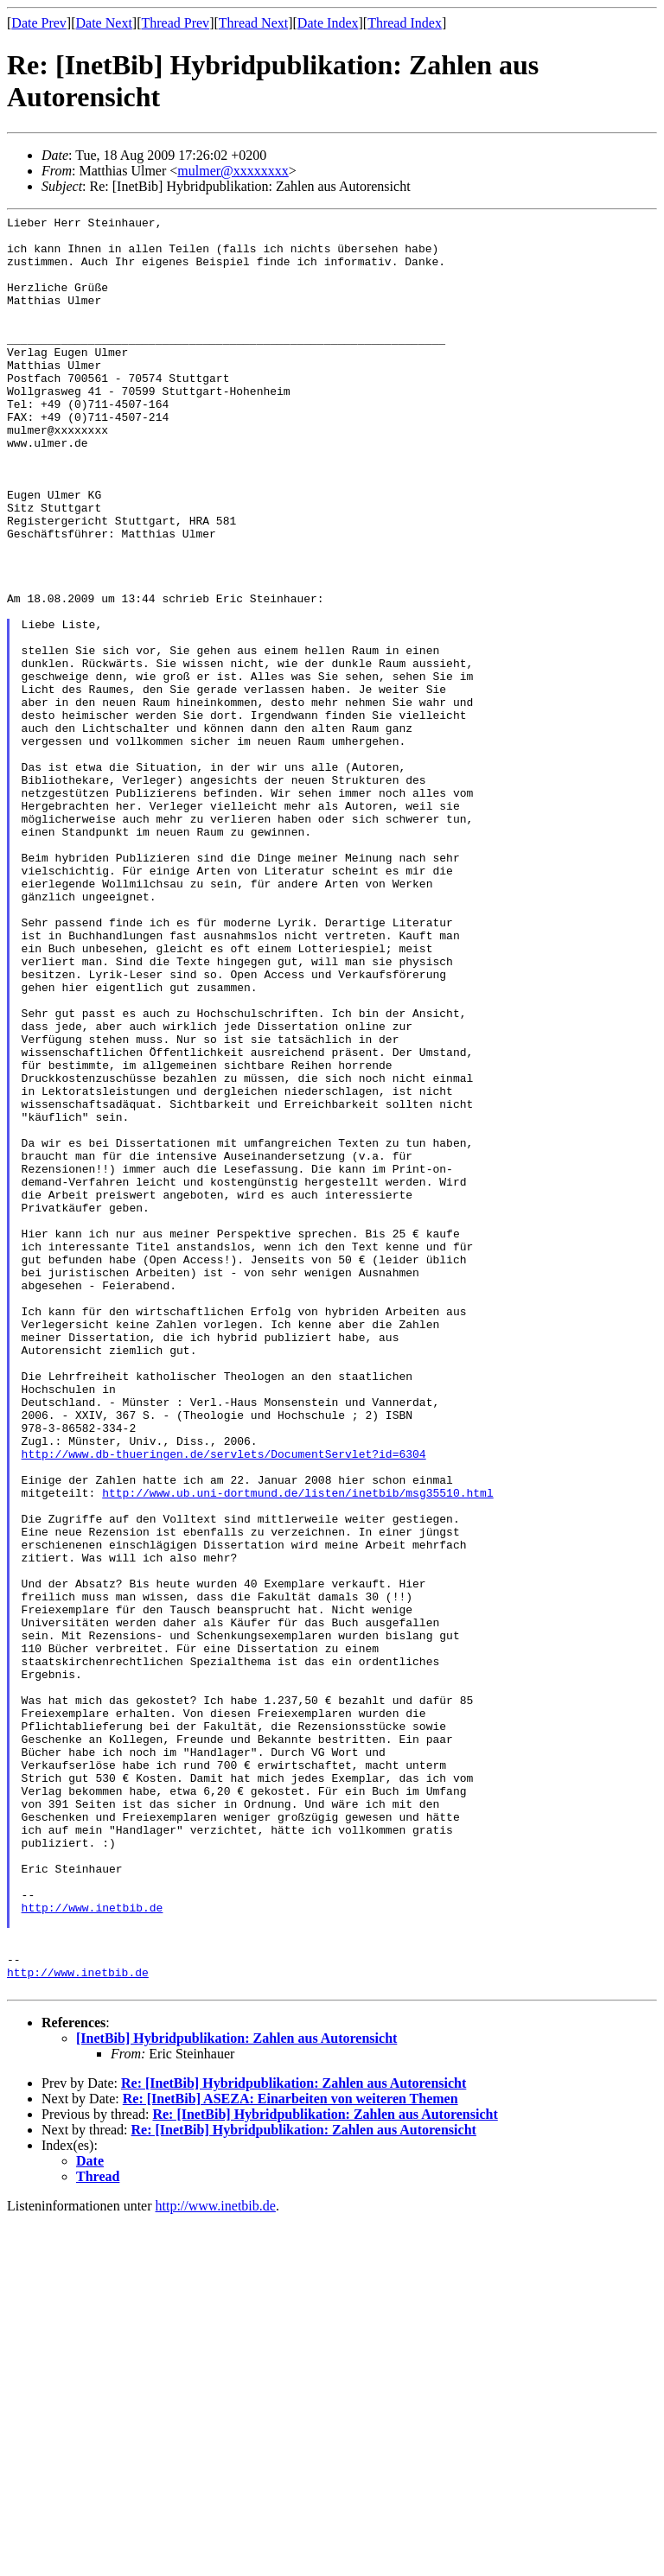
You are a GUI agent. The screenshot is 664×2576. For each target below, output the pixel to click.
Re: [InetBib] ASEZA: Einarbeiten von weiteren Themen (290, 2453)
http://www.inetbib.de (92, 2247)
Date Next (104, 23)
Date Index (328, 23)
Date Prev (39, 23)
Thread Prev (175, 23)
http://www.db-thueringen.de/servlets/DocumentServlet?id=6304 (224, 1702)
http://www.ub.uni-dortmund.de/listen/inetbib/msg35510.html (297, 1749)
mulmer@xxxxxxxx (233, 170)
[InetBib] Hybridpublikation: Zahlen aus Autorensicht (236, 2393)
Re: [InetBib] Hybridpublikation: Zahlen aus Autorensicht (293, 2438)
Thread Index (404, 23)
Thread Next (253, 23)
